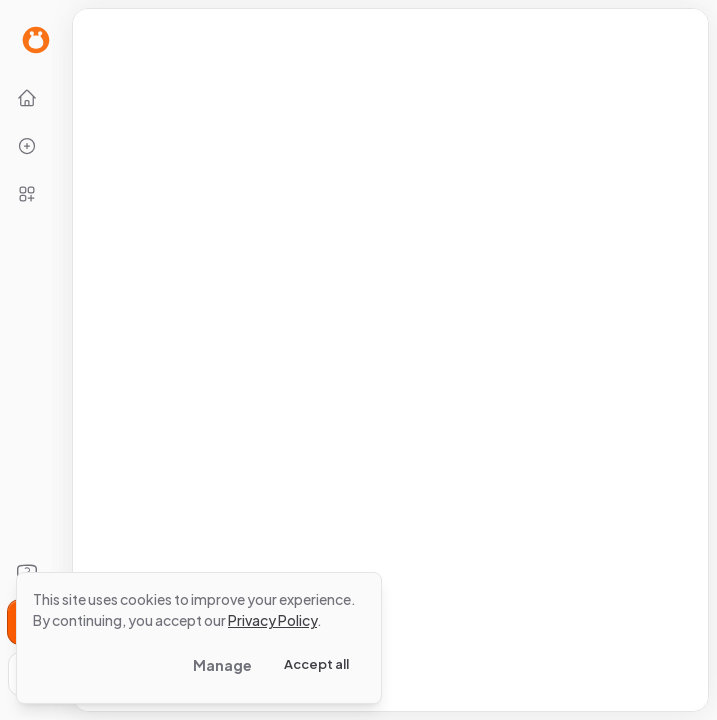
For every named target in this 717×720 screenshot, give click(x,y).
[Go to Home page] (36, 40)
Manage (222, 665)
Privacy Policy (272, 620)
